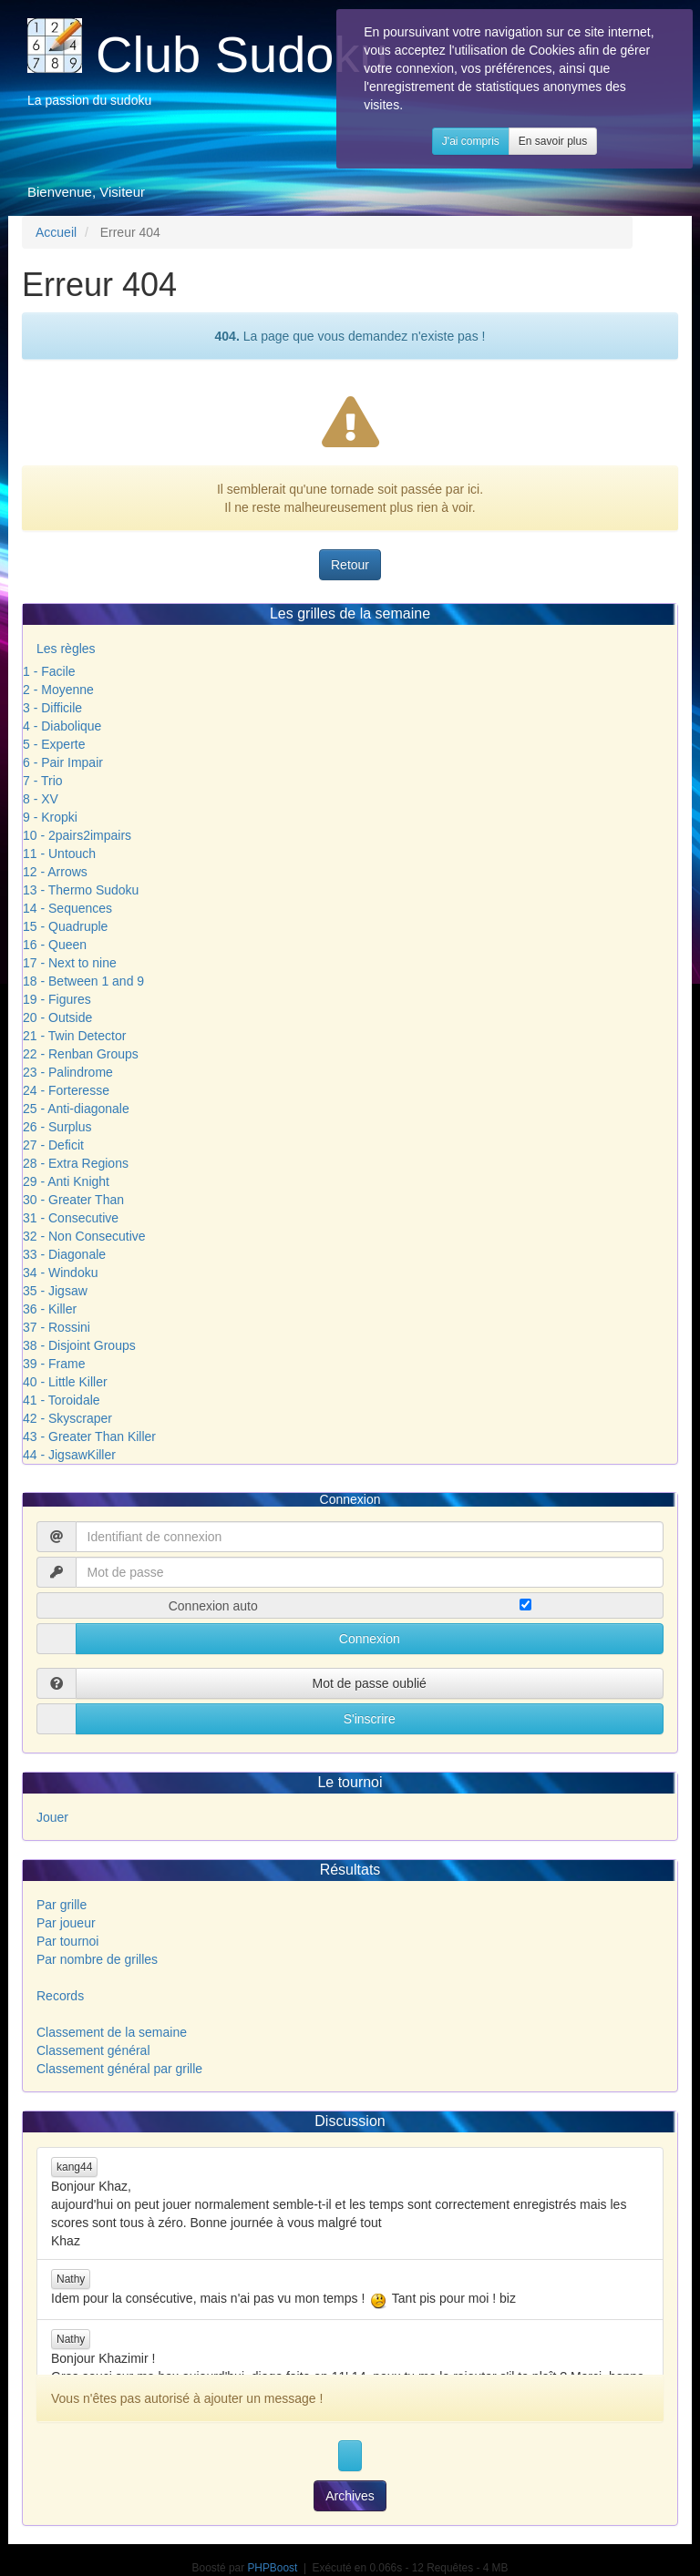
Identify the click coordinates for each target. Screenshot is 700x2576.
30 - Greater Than (73, 1199)
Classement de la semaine (111, 2032)
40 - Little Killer (65, 1382)
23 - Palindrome (68, 1072)
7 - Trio (43, 780)
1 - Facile (49, 671)
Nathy (71, 2279)
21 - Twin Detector (74, 1035)
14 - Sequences (67, 908)
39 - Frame (54, 1363)
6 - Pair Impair (63, 762)
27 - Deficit (53, 1145)
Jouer (52, 1817)
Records (60, 1995)
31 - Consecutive (70, 1218)
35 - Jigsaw (55, 1290)
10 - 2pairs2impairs (77, 835)
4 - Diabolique (62, 726)
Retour (350, 564)
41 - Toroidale (61, 1400)
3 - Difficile (52, 707)
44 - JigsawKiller (69, 1454)
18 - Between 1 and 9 (83, 981)
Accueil (56, 232)
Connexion (369, 1638)
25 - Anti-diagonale (76, 1108)
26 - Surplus (57, 1126)
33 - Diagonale (64, 1254)
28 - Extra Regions (76, 1163)
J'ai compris (507, 159)
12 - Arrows (55, 871)
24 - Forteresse (66, 1090)
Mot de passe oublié (370, 1683)
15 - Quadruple (65, 926)
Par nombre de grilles (97, 1959)
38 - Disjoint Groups (79, 1345)
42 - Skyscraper (67, 1418)
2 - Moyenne (58, 689)
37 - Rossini (56, 1327)
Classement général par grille (119, 2068)
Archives (350, 2496)
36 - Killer (50, 1309)
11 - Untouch (59, 853)
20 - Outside (57, 1017)
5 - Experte (54, 744)
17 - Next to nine (70, 963)
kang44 (74, 2167)
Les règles (66, 648)
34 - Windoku (60, 1272)
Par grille (61, 1904)
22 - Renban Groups (81, 1054)
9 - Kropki (50, 817)
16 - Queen (55, 944)
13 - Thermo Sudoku (81, 890)
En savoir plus (589, 159)
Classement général (93, 2050)
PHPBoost (272, 2567)
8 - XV (40, 799)
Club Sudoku (242, 54)
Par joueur (66, 1923)
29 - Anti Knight (66, 1181)
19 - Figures (57, 999)
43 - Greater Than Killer (89, 1436)
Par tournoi (67, 1941)
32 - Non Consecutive (84, 1236)
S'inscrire (370, 1719)
